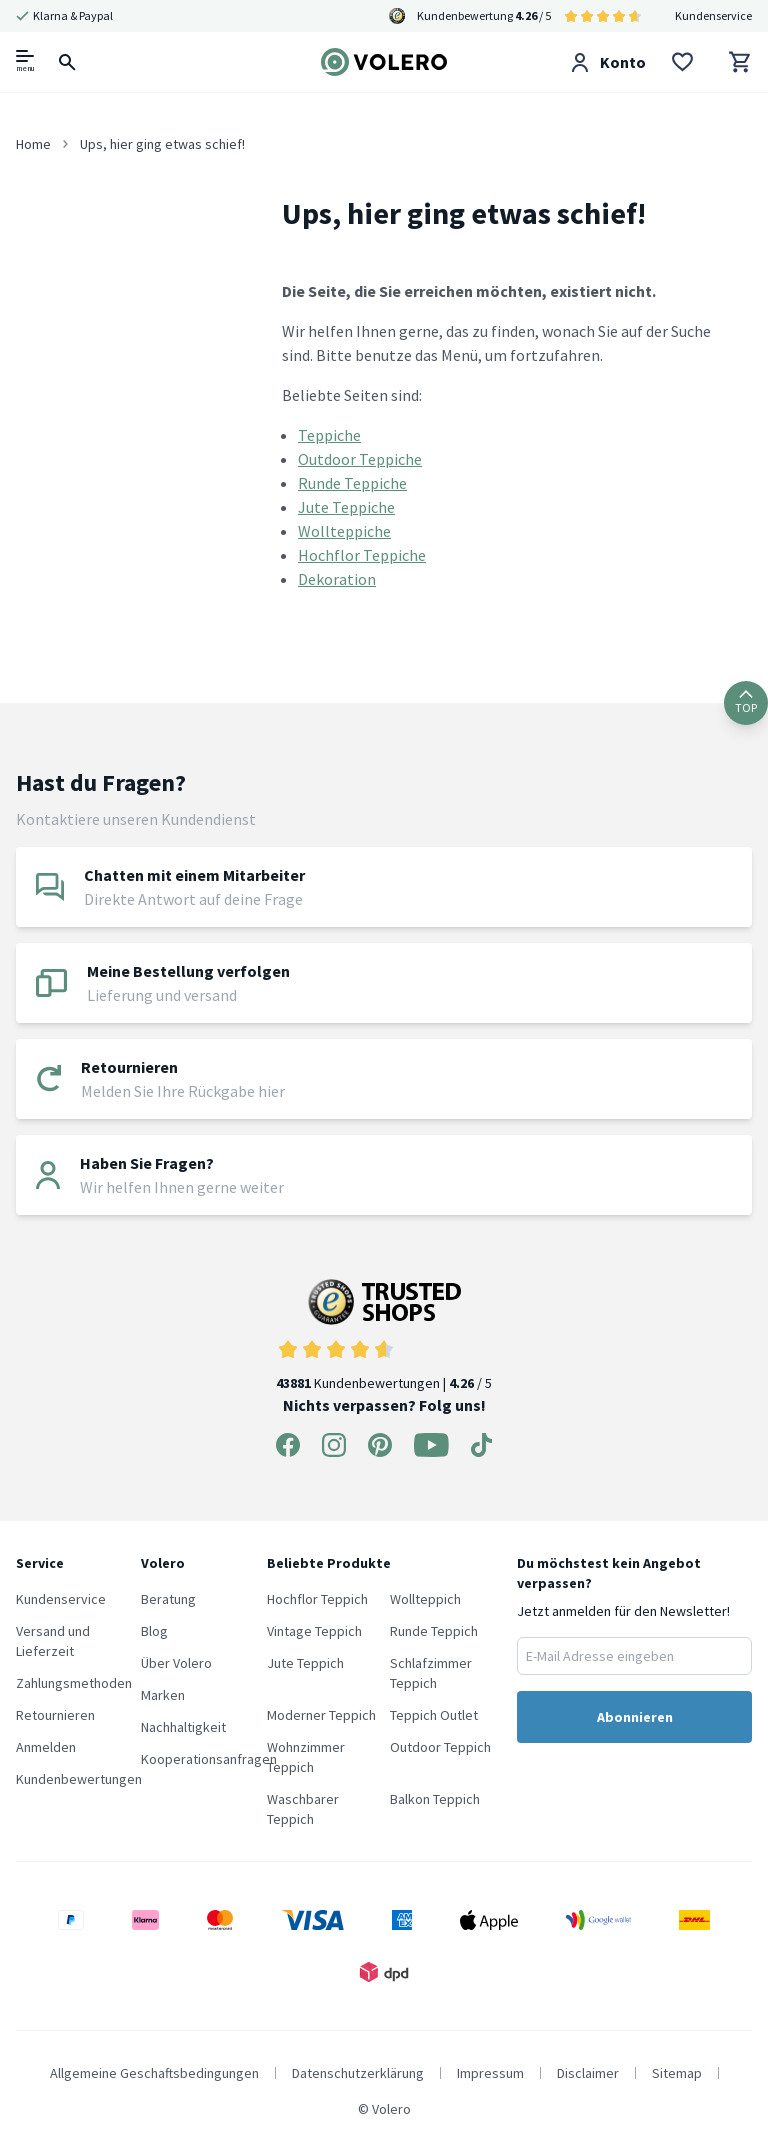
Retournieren (55, 1715)
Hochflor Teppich (317, 1599)
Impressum (490, 2073)
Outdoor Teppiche (360, 459)
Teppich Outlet (434, 1715)
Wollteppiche (344, 531)
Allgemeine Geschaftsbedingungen (154, 2073)
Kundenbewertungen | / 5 (384, 1335)
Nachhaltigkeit (183, 1727)
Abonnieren (635, 1717)
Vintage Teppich (314, 1631)
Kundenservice (713, 15)
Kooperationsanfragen (209, 1759)
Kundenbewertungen (79, 1779)
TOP (746, 702)
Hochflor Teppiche (362, 555)
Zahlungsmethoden (74, 1683)
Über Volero (176, 1663)
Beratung (168, 1599)
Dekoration (337, 579)
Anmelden (46, 1747)
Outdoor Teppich (440, 1747)
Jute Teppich (305, 1663)
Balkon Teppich (435, 1799)
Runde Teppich (434, 1631)
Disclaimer (588, 2073)
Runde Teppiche (352, 483)
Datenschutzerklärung (358, 2073)
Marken (163, 1695)
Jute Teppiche (346, 507)
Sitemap (677, 2073)
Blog (154, 1631)
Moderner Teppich (321, 1715)
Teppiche (329, 435)
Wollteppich (425, 1599)
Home (33, 144)
